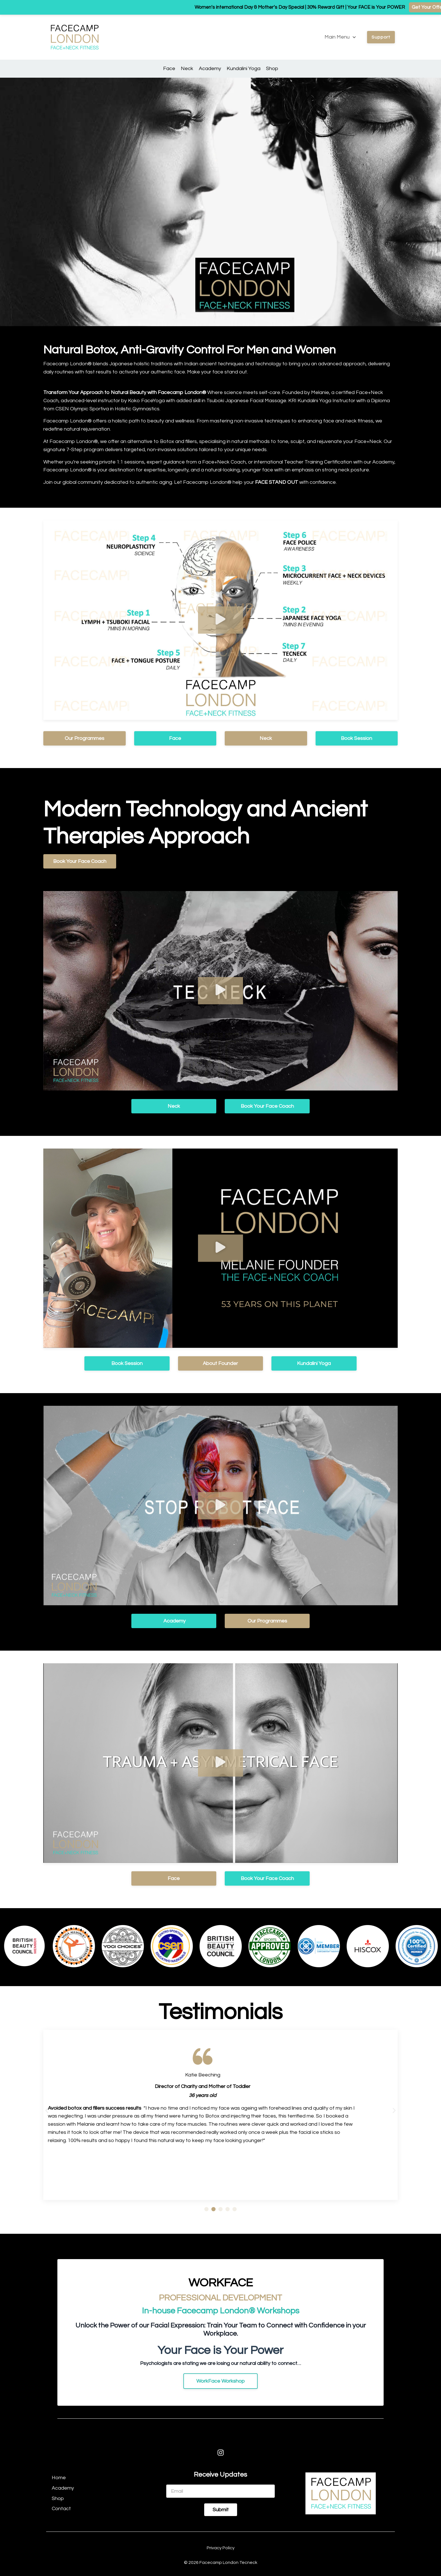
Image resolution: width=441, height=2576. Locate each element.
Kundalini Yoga (243, 68)
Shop (272, 68)
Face (169, 68)
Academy (210, 68)
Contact (61, 2508)
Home (59, 2477)
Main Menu (340, 37)
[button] (220, 620)
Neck (187, 68)
